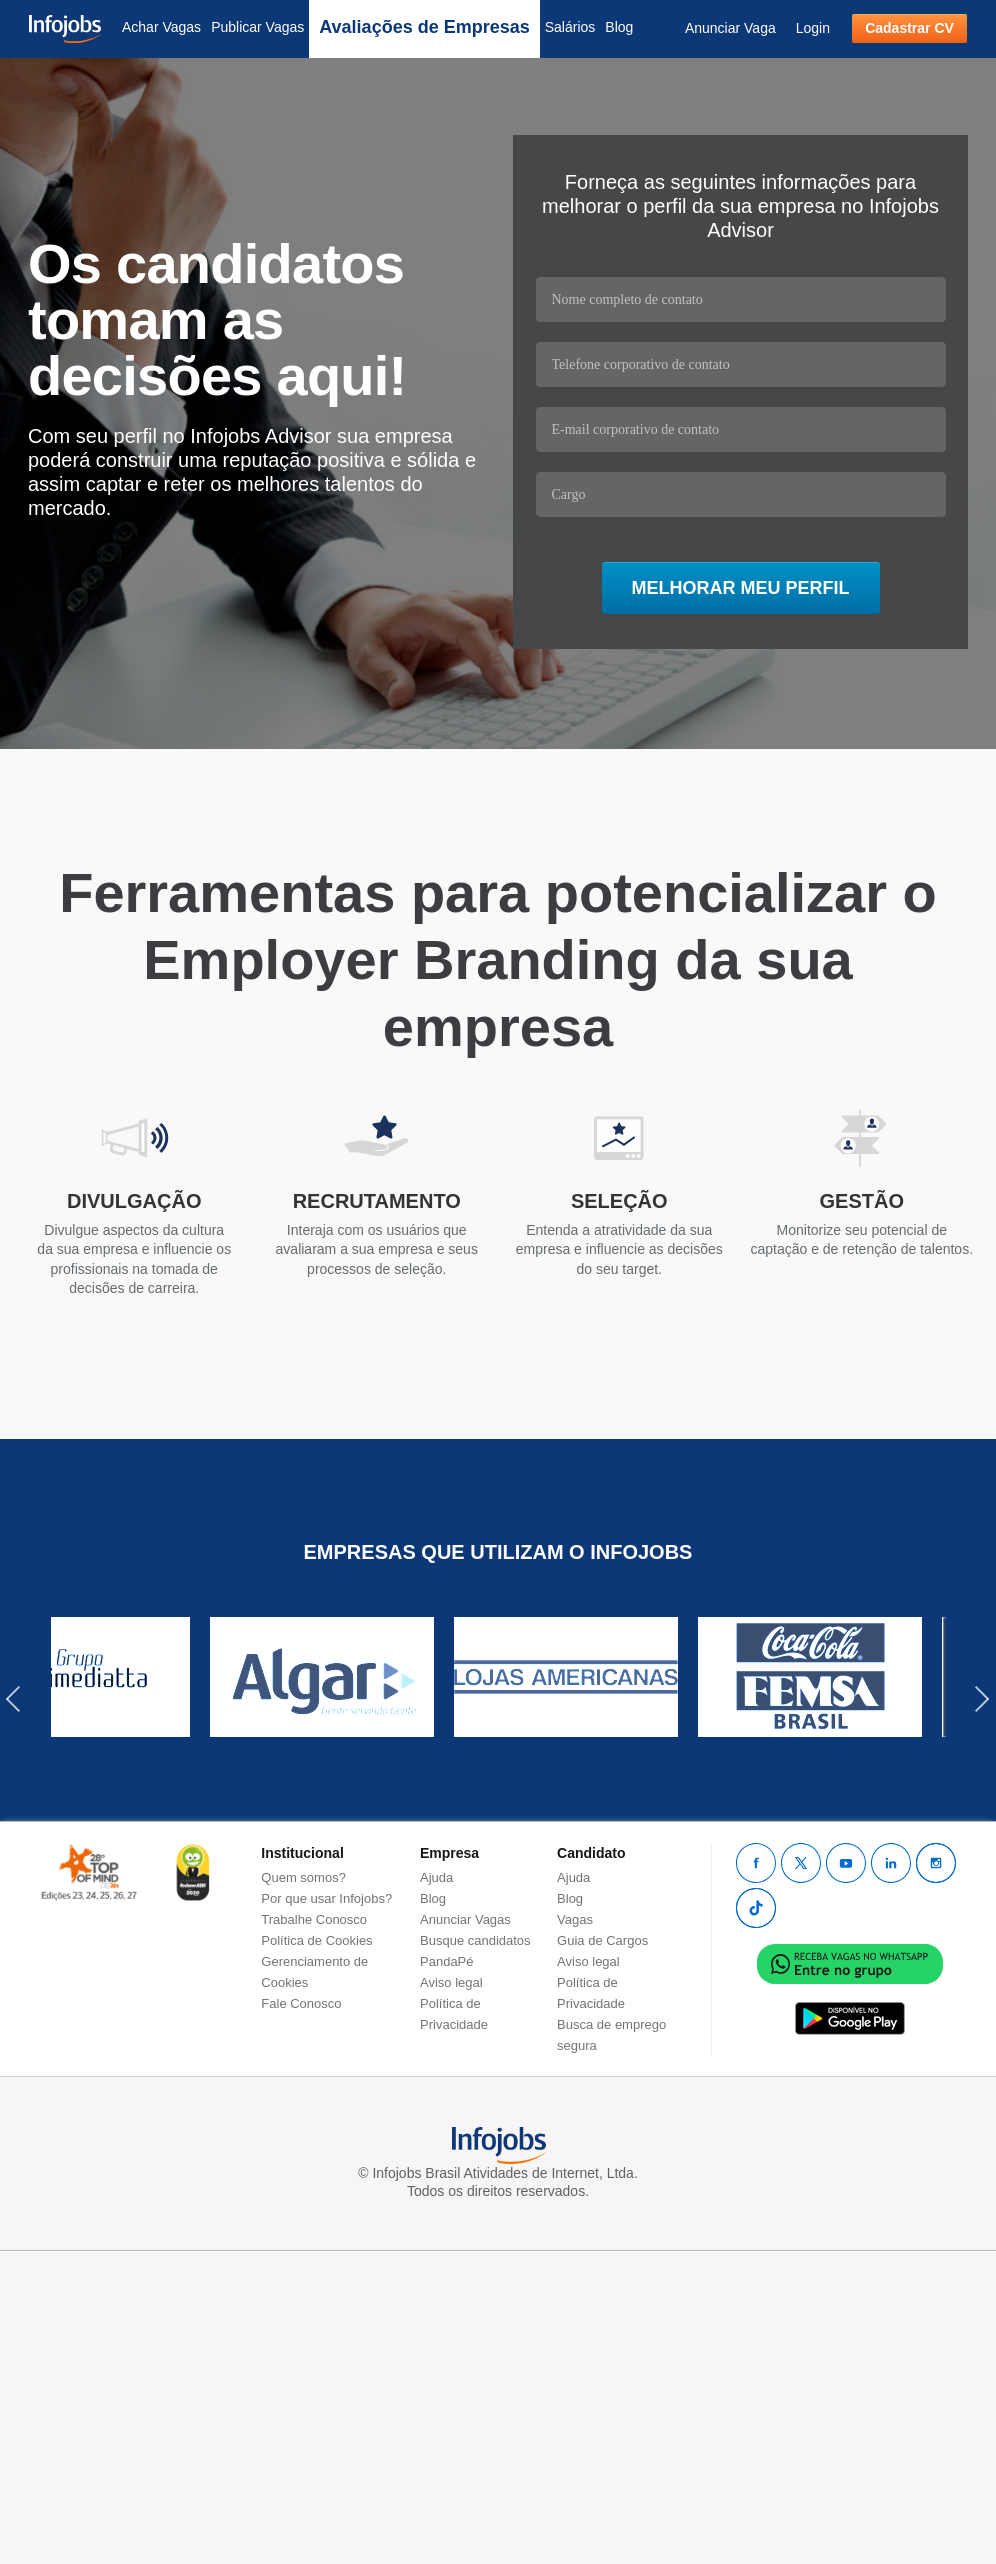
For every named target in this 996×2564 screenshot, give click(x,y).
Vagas (575, 1919)
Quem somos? (303, 1877)
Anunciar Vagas (465, 1919)
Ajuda (436, 1877)
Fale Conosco (301, 2003)
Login (813, 28)
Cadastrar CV (909, 28)
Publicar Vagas (257, 27)
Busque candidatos (475, 1940)
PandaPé (447, 1961)
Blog (619, 27)
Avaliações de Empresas (424, 27)
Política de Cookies (316, 1940)
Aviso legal (451, 1982)
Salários (570, 27)
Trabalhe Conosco (314, 1919)
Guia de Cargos (602, 1940)
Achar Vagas (161, 27)
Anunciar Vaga (730, 28)
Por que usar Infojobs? (326, 1898)
